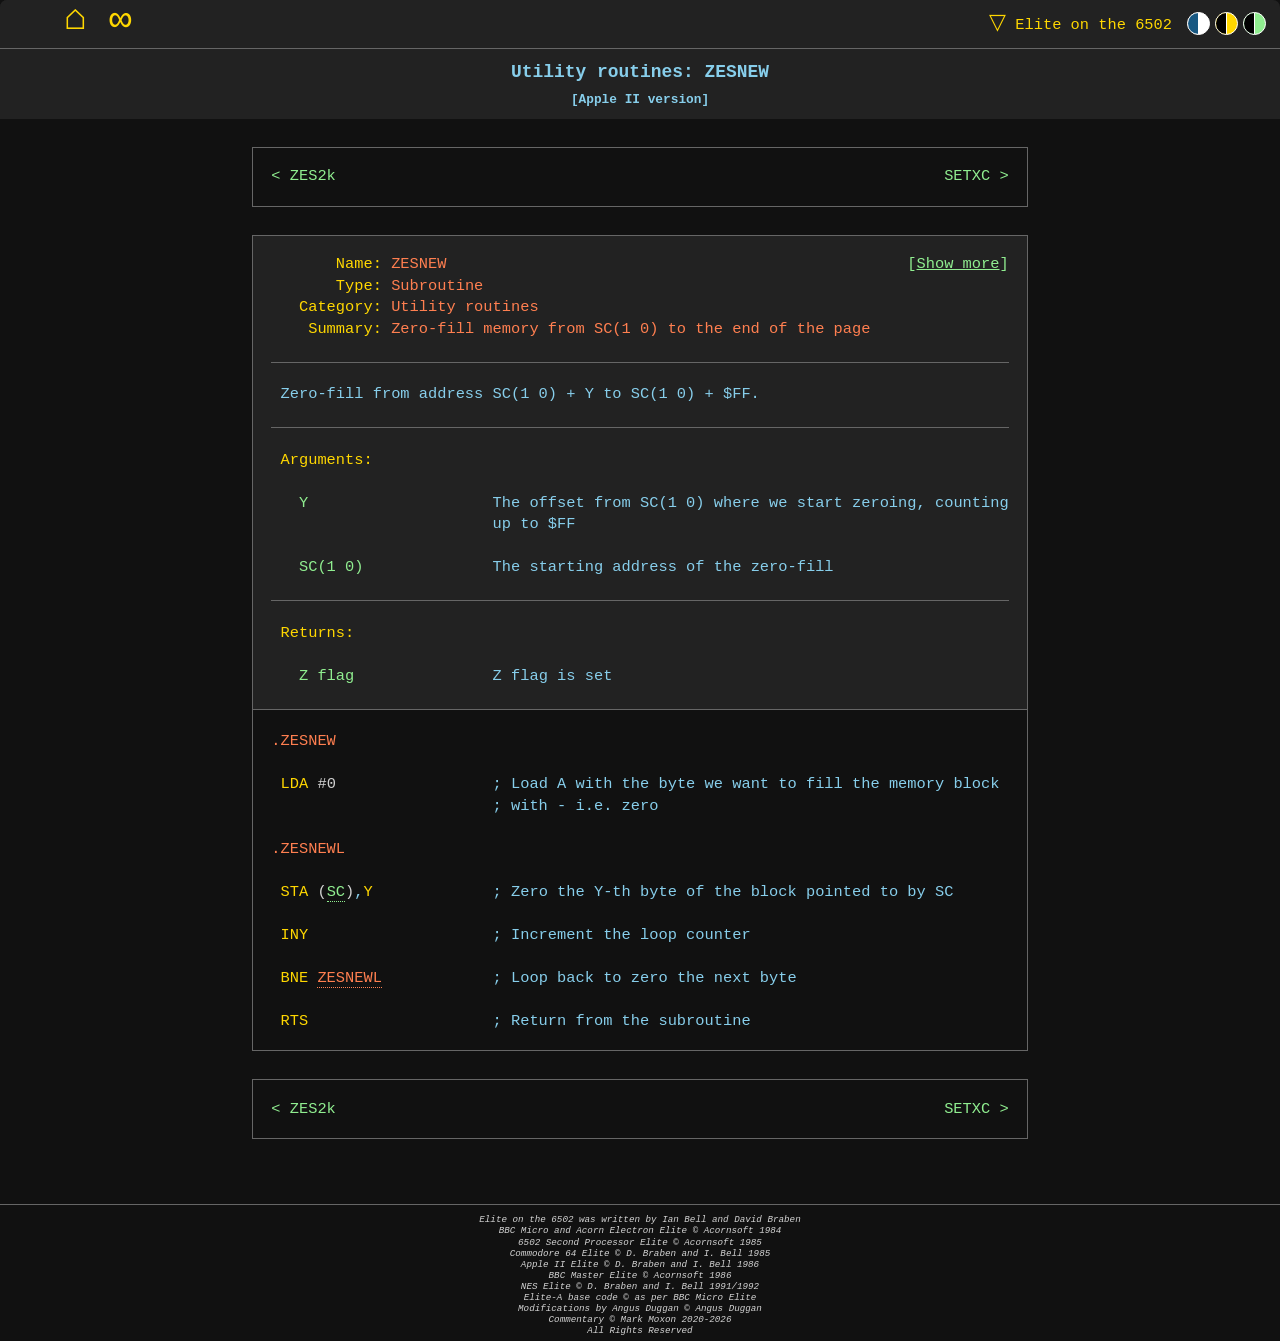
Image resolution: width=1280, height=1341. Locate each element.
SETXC (967, 176)
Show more (958, 264)
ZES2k (313, 176)
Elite (1076, 23)
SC (336, 892)
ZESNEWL (349, 978)
